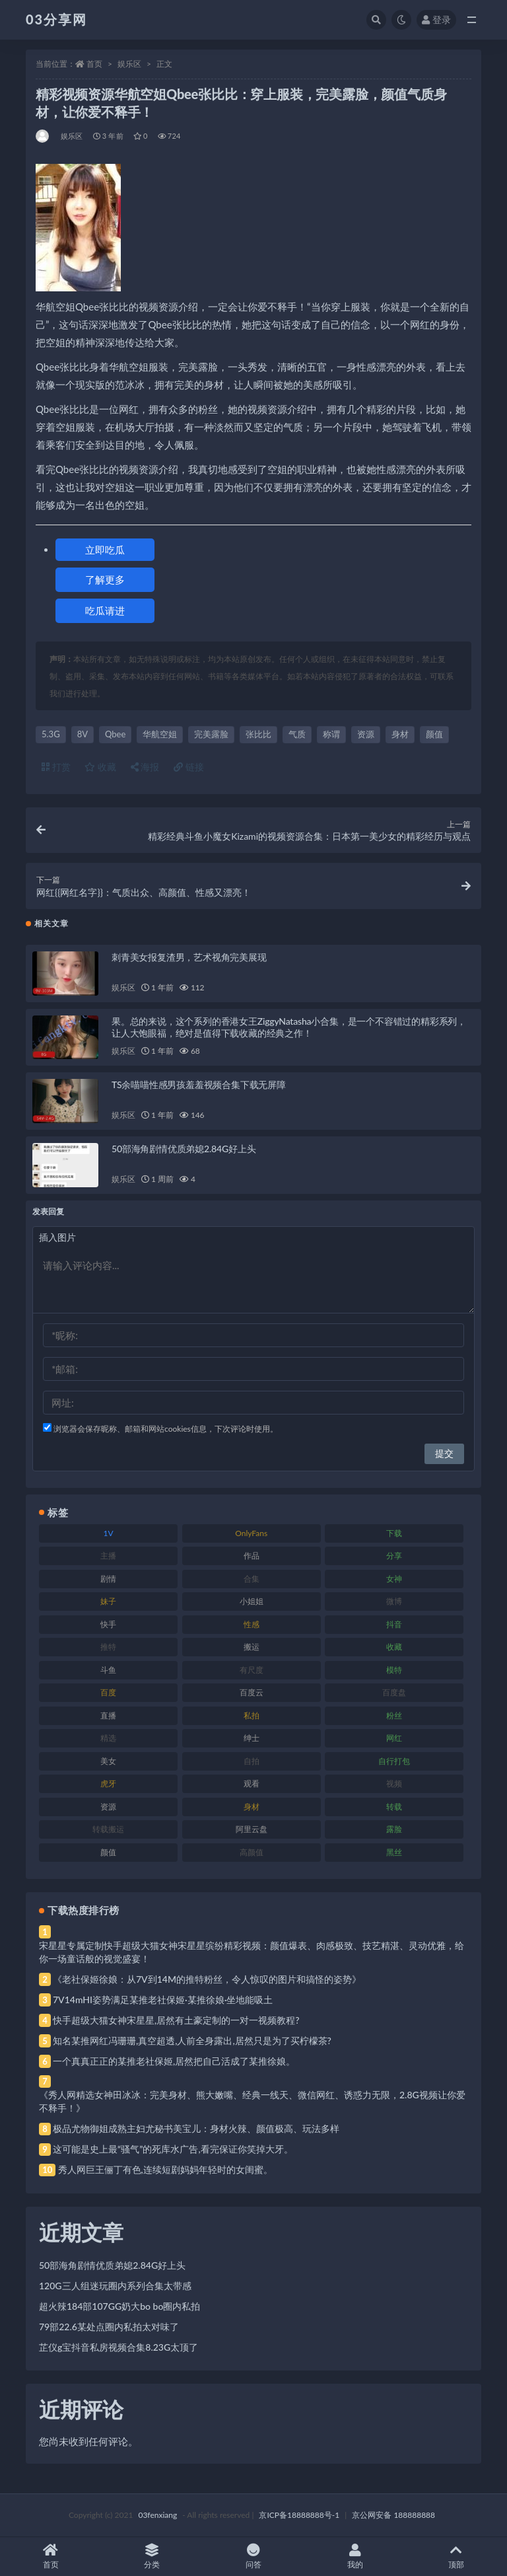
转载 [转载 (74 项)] (394, 1807)
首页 (94, 64)
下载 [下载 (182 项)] (394, 1533)
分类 (152, 2556)
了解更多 (105, 579)
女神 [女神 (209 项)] (394, 1579)
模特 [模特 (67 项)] (394, 1670)
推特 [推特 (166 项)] (108, 1647)
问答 (253, 2556)
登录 (436, 19)
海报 (145, 766)
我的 (355, 2556)
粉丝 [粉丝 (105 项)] (394, 1715)
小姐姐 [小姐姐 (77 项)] (251, 1601)
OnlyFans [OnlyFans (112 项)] (251, 1533)
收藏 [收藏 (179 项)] (394, 1647)
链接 (189, 766)
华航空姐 (160, 734)
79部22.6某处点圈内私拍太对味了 (109, 2326)
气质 (297, 734)
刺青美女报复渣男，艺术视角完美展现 (189, 957)
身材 (400, 734)
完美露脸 (211, 734)
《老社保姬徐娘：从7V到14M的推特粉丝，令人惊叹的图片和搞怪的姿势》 (207, 1979)
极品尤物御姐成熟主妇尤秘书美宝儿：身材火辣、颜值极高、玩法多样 (196, 2128)
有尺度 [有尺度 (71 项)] (251, 1670)
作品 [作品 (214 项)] (251, 1556)
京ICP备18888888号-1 (299, 2515)
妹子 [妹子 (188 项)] (108, 1601)
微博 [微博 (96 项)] (394, 1601)
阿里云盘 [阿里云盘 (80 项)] (251, 1829)
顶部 (456, 2556)
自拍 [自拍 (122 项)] (251, 1761)
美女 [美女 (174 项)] (108, 1761)
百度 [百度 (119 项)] (108, 1692)
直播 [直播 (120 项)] (108, 1715)
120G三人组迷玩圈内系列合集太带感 (115, 2285)
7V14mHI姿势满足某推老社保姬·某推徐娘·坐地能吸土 (163, 1999)
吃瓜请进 (105, 610)
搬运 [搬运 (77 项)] (251, 1647)
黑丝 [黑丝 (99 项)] (394, 1852)
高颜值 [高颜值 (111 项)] (251, 1852)
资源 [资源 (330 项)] (108, 1807)
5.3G (51, 734)
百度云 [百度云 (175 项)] (251, 1692)
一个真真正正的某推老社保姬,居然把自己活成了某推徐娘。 (174, 2061)
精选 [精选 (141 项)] (108, 1738)
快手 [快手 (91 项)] (108, 1624)
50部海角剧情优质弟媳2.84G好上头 (183, 1148)
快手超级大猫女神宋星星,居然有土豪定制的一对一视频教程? (176, 2020)
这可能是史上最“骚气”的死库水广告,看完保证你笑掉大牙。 (173, 2148)
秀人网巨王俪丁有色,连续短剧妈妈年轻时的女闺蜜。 (165, 2169)
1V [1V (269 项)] (109, 1533)
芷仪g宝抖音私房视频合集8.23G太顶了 (118, 2347)
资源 (365, 734)
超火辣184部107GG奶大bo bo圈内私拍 (119, 2306)
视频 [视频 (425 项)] (394, 1783)
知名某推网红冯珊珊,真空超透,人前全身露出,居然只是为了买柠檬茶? (192, 2040)
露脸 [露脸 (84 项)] (394, 1829)
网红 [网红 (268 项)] (394, 1738)
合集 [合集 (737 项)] (251, 1579)
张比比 (258, 734)
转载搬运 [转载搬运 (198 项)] (108, 1829)
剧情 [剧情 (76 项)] (108, 1579)
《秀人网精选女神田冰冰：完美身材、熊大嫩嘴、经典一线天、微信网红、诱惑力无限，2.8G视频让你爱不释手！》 (252, 2101)
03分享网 (56, 19)
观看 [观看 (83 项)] (251, 1783)
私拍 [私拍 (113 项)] (251, 1715)
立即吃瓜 (105, 550)
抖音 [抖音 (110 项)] (394, 1624)
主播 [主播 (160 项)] (108, 1556)
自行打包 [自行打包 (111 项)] (394, 1761)
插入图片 (57, 1237)
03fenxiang (157, 2515)
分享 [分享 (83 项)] (394, 1556)
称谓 (331, 734)
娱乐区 (129, 64)
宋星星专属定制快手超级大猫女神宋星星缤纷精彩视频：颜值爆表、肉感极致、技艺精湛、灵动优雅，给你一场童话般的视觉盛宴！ (251, 1952)
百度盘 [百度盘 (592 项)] (394, 1692)
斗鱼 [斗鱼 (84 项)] (108, 1670)
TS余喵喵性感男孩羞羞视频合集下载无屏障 (199, 1084)
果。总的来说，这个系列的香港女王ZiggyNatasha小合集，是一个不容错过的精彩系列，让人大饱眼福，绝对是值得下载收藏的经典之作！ (289, 1027)
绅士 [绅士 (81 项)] (251, 1738)
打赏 (56, 766)
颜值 (434, 734)
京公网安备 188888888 (393, 2515)
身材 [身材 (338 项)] (251, 1807)
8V (82, 734)
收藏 (100, 766)
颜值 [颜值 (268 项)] (108, 1852)
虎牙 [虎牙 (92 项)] (108, 1783)
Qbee (115, 734)
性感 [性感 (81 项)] (251, 1624)
